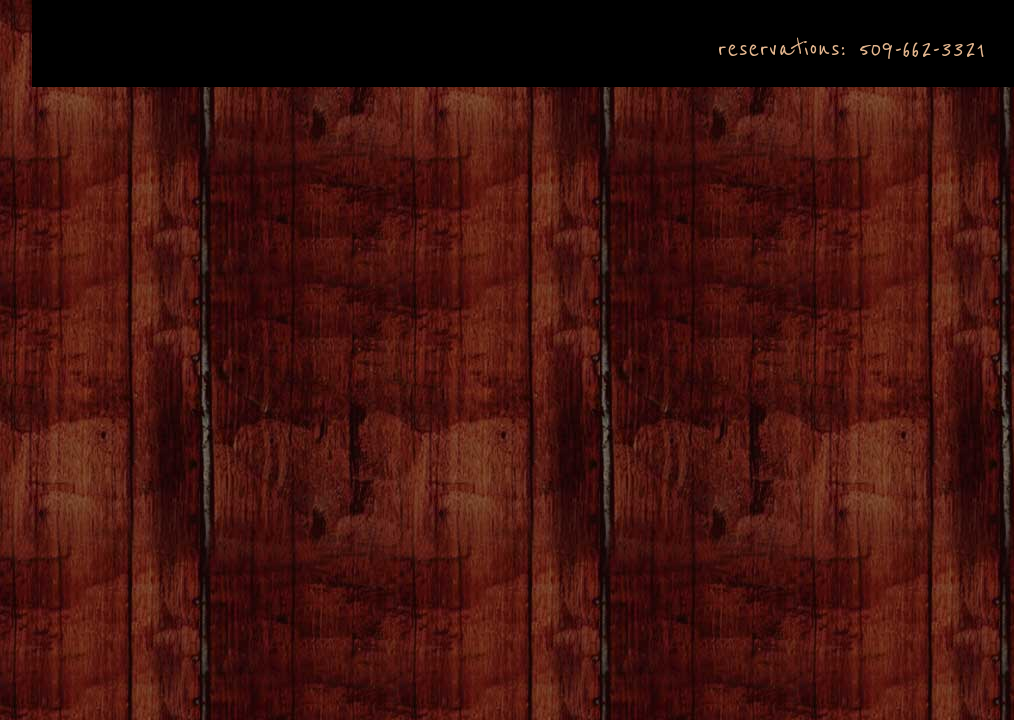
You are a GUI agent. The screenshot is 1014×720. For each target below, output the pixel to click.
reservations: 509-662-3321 (851, 49)
